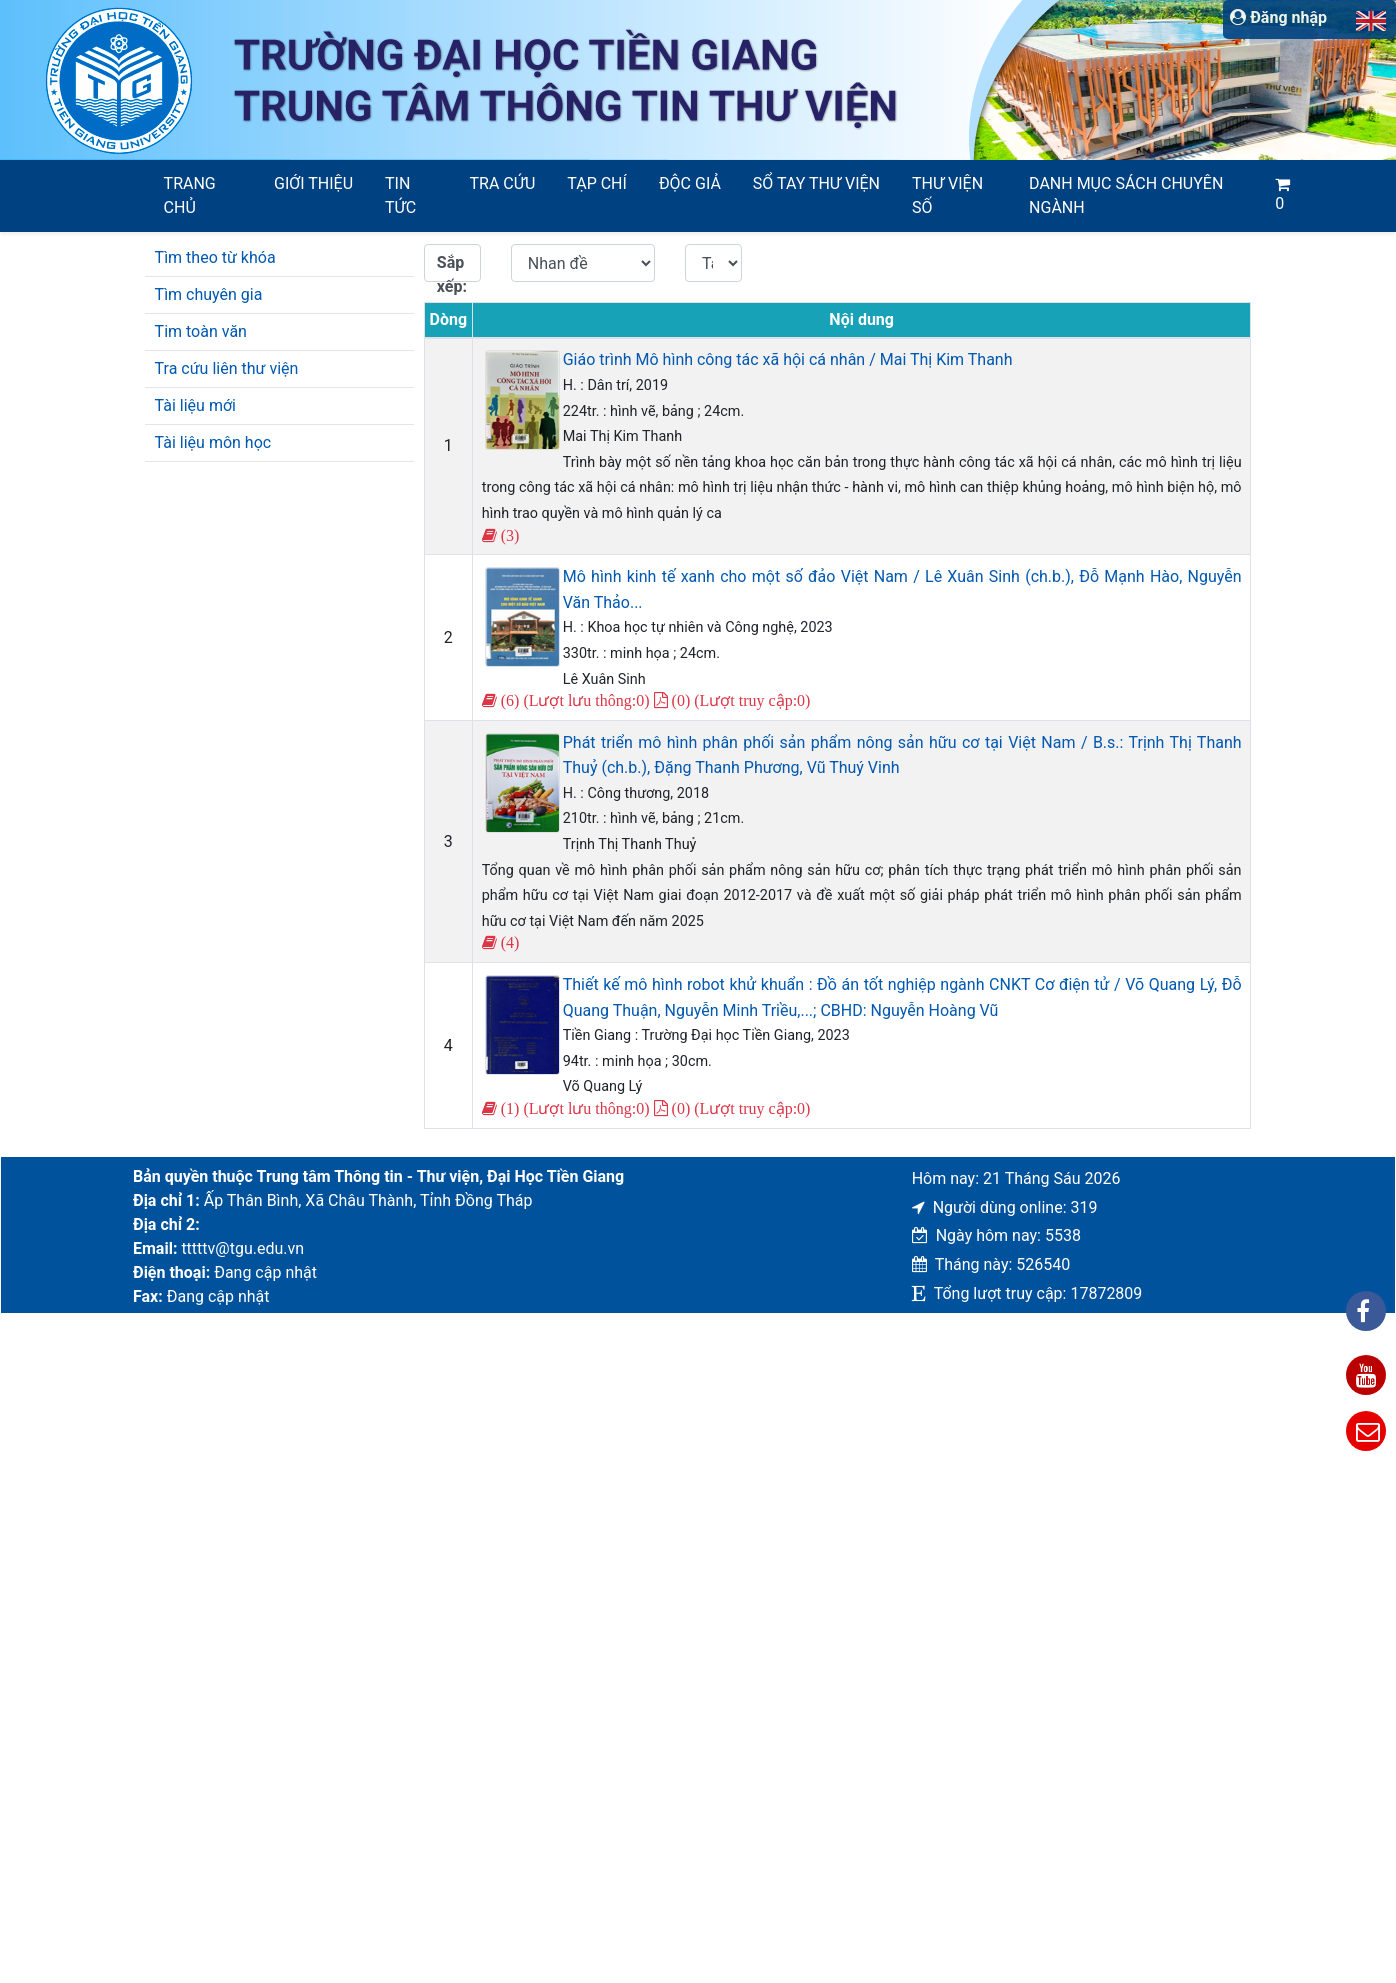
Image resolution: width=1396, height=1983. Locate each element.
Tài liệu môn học (213, 442)
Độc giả (690, 183)
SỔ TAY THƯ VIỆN (816, 183)
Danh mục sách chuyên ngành (1126, 195)
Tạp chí (597, 183)
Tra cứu (503, 183)
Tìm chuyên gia (209, 294)
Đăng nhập (1278, 17)
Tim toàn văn (201, 331)
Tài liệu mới (195, 405)
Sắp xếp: (452, 267)
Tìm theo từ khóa (215, 257)
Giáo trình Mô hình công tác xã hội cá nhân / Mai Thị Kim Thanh (788, 359)
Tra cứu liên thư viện (227, 368)
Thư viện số (947, 195)
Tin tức (400, 195)
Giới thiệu (313, 183)
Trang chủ (190, 195)
